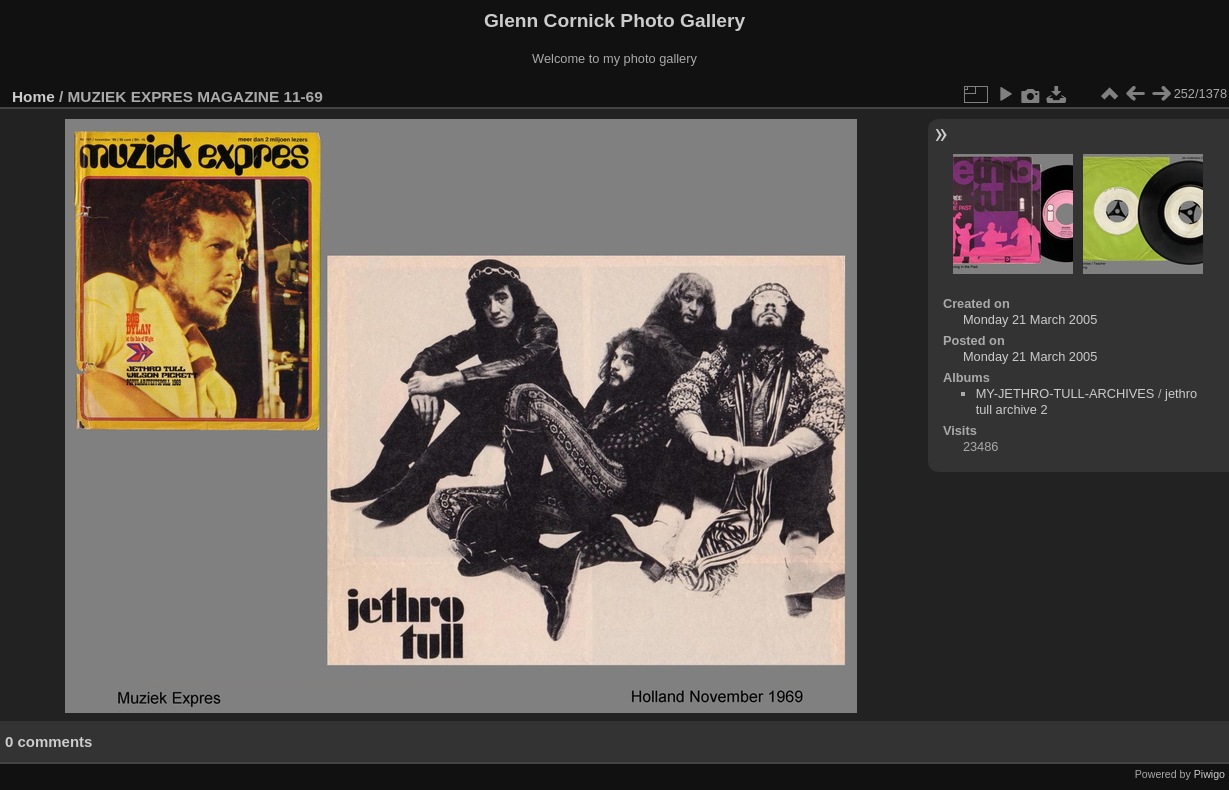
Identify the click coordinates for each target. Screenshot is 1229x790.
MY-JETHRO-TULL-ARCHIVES (1065, 393)
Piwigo (1209, 774)
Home (33, 96)
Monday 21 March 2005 (1030, 319)
